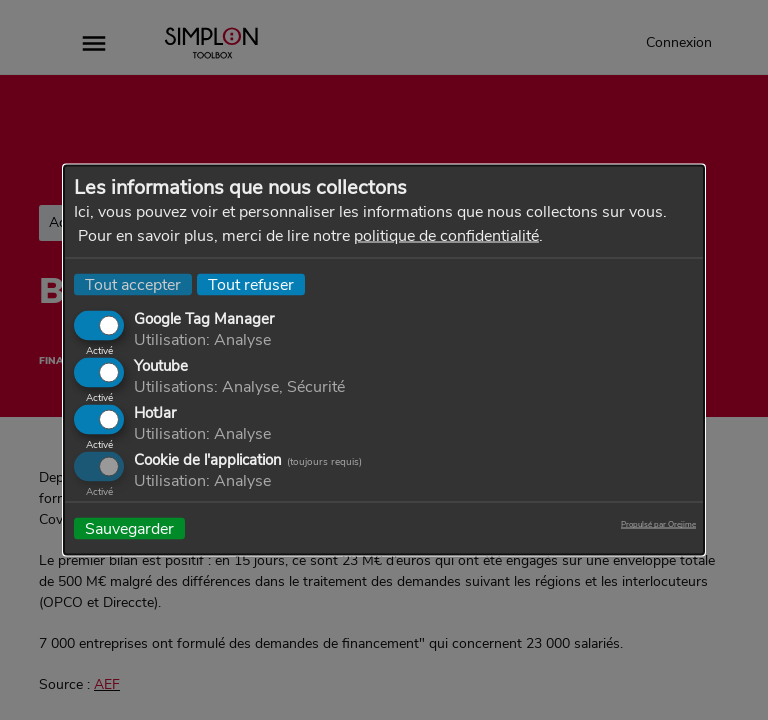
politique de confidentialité (446, 236)
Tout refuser (251, 285)
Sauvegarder (129, 529)
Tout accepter (133, 285)
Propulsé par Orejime (658, 525)
